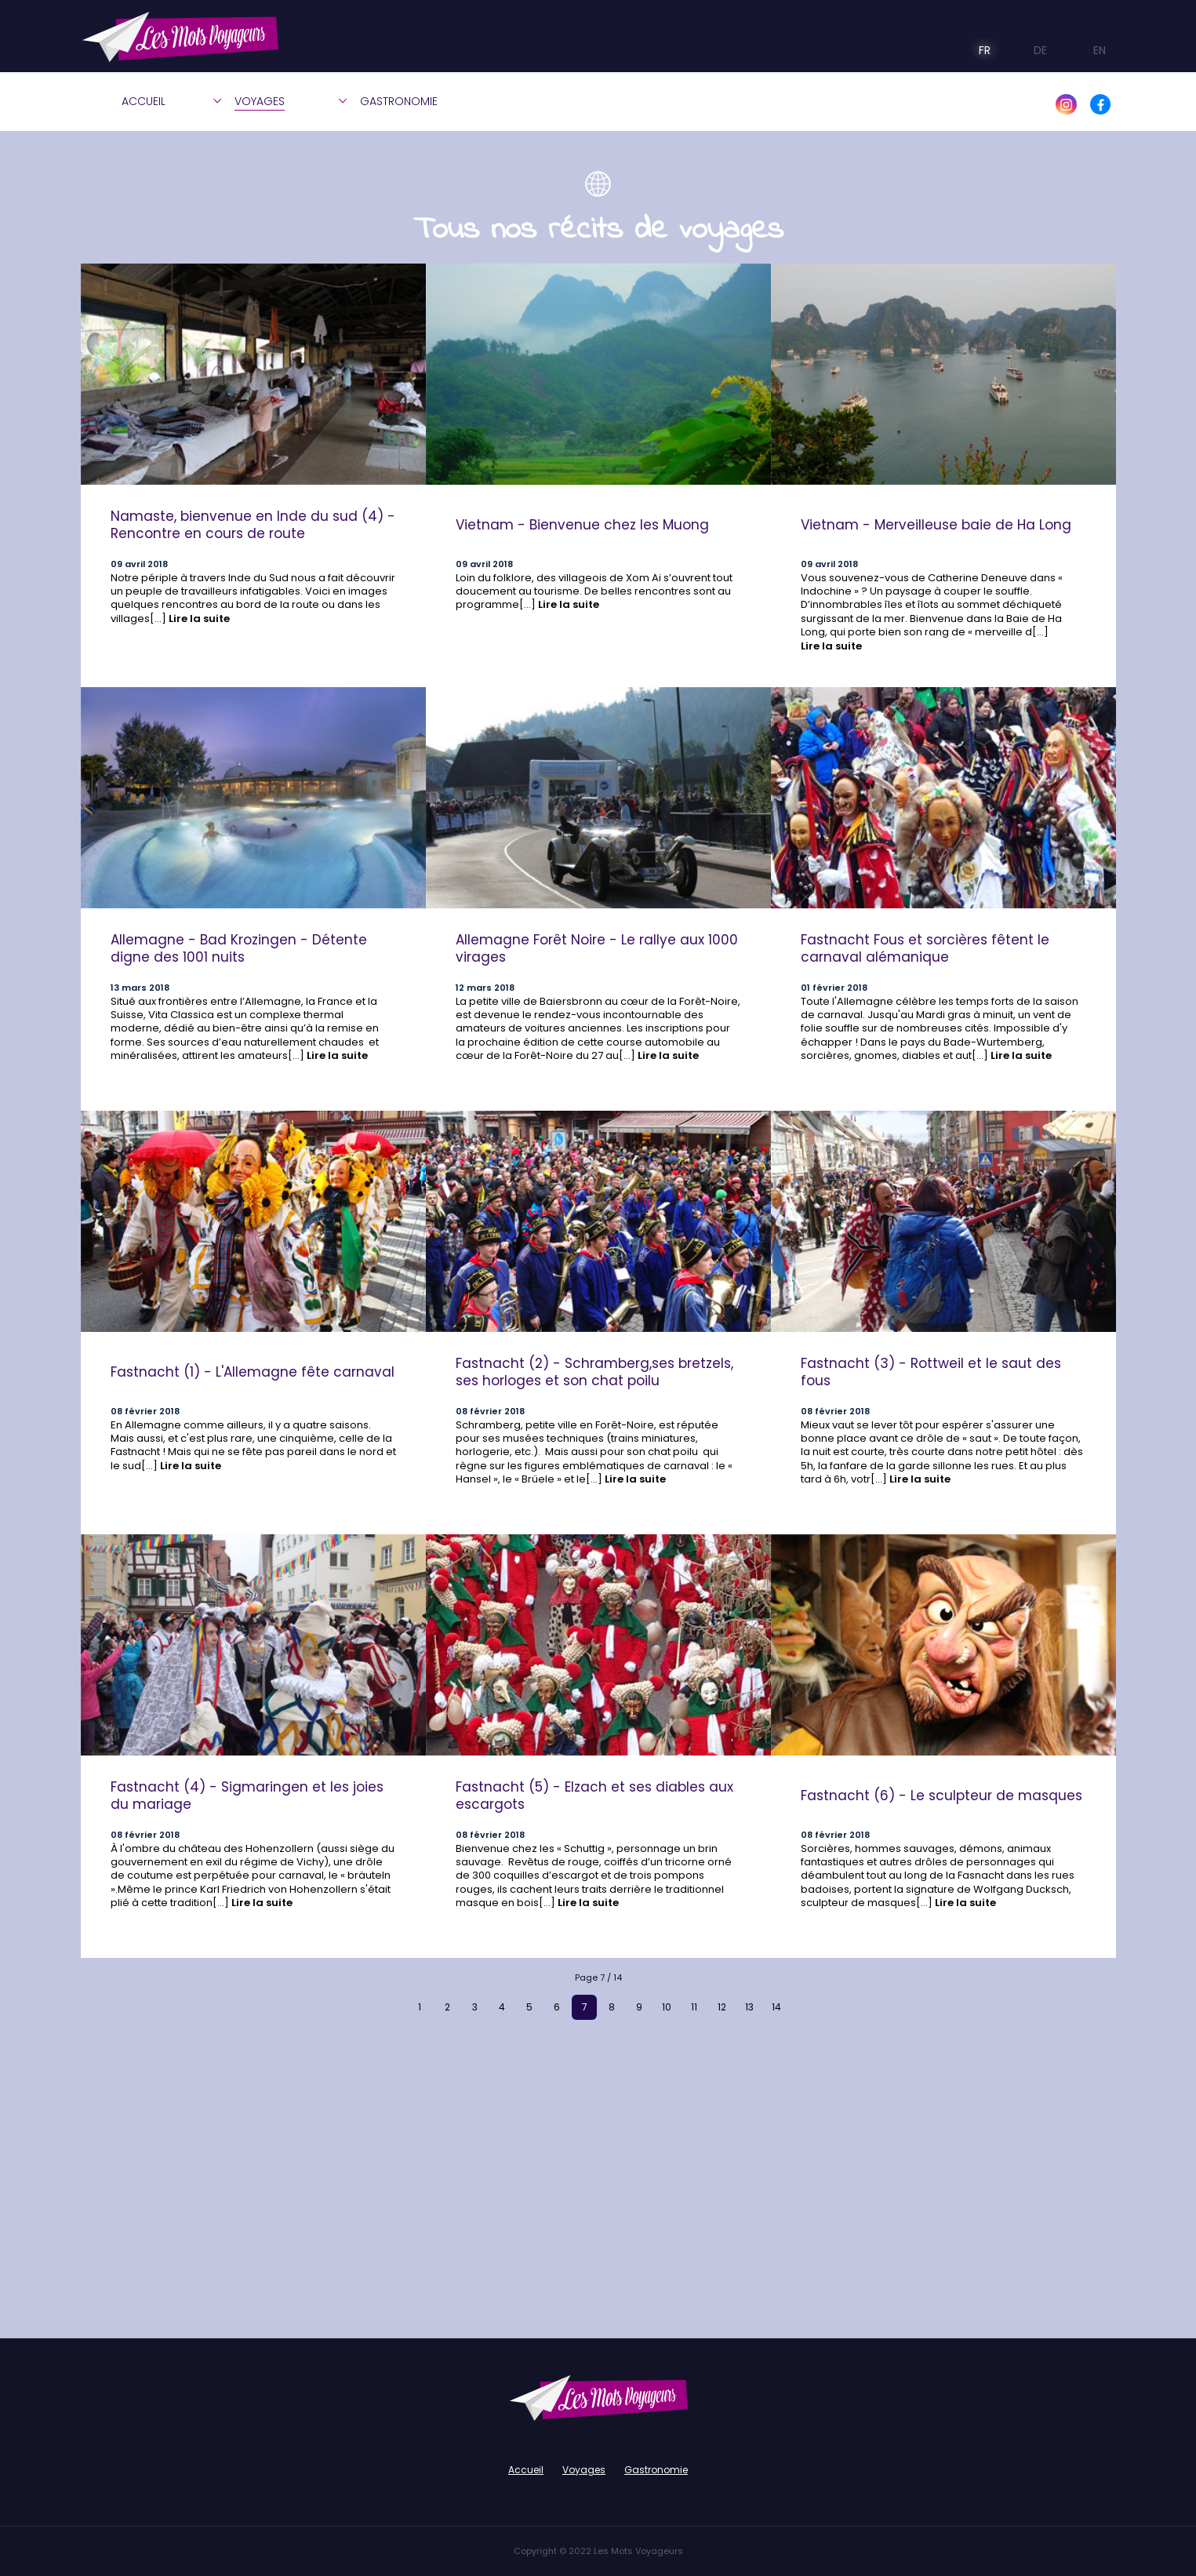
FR (974, 50)
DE (1028, 50)
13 (749, 2007)
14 (776, 2007)
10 (666, 2007)
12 (722, 2007)
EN (1086, 50)
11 (694, 2007)
